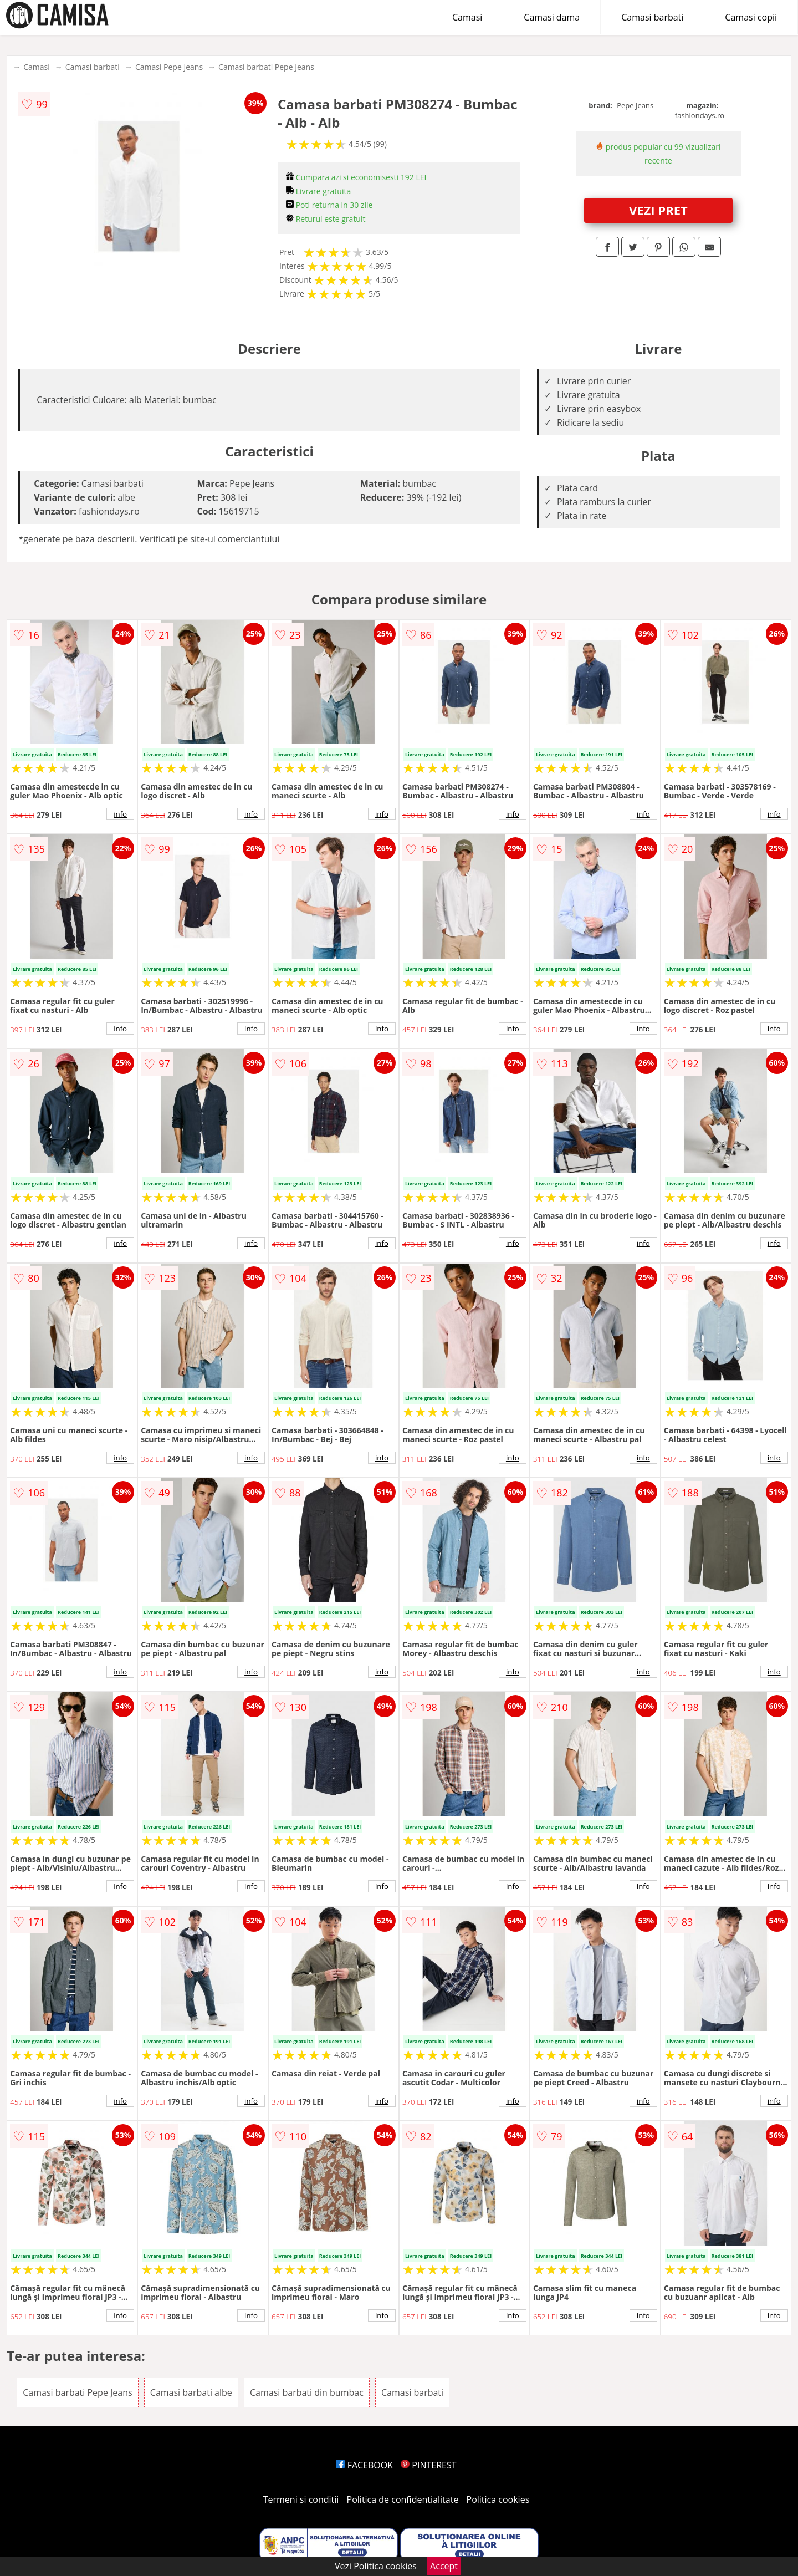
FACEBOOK (364, 2465)
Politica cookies (498, 2499)
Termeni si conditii (301, 2499)
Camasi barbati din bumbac (307, 2392)
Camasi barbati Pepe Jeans (266, 67)
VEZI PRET (658, 210)
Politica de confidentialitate (403, 2499)
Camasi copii (751, 17)
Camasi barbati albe (191, 2392)
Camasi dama (552, 17)
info (120, 814)
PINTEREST (428, 2465)
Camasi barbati (652, 17)
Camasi (467, 17)
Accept (444, 2566)
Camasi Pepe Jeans (169, 67)
